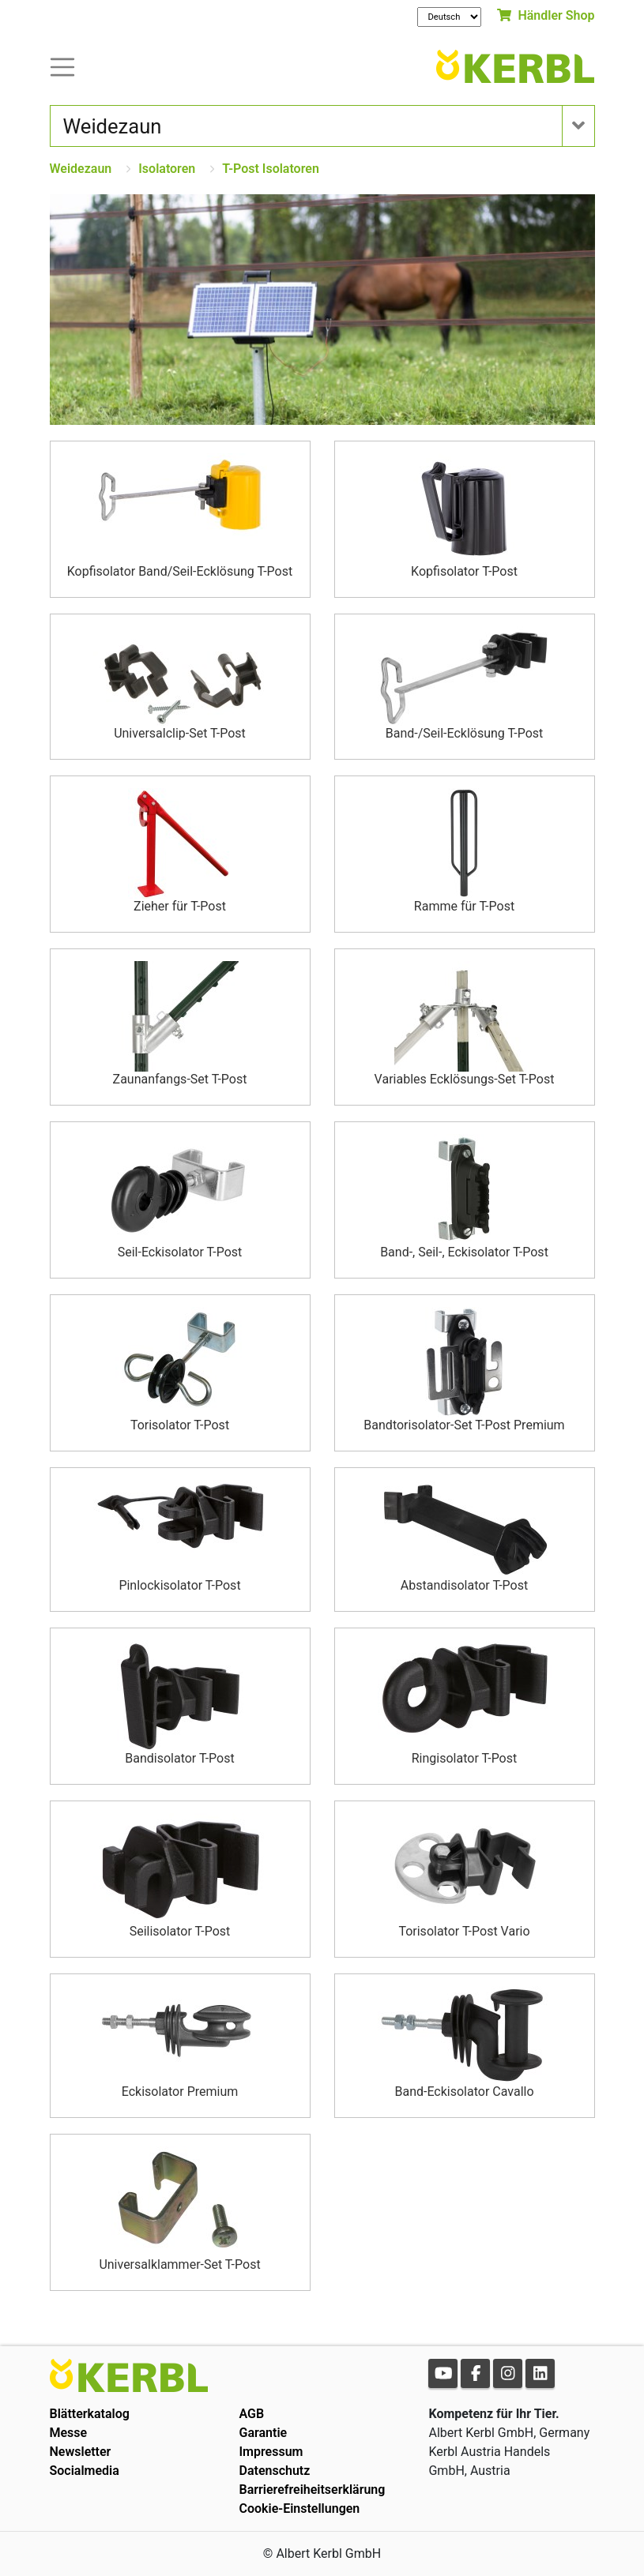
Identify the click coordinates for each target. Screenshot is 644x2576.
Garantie (263, 2432)
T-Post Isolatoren (270, 168)
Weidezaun (81, 168)
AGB (251, 2413)
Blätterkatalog (90, 2413)
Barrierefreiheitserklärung (312, 2489)
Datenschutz (274, 2470)
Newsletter (80, 2451)
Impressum (271, 2451)
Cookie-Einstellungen (299, 2508)
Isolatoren (166, 168)
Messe (69, 2432)
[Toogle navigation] (62, 66)
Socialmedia (84, 2470)
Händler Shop (545, 15)
